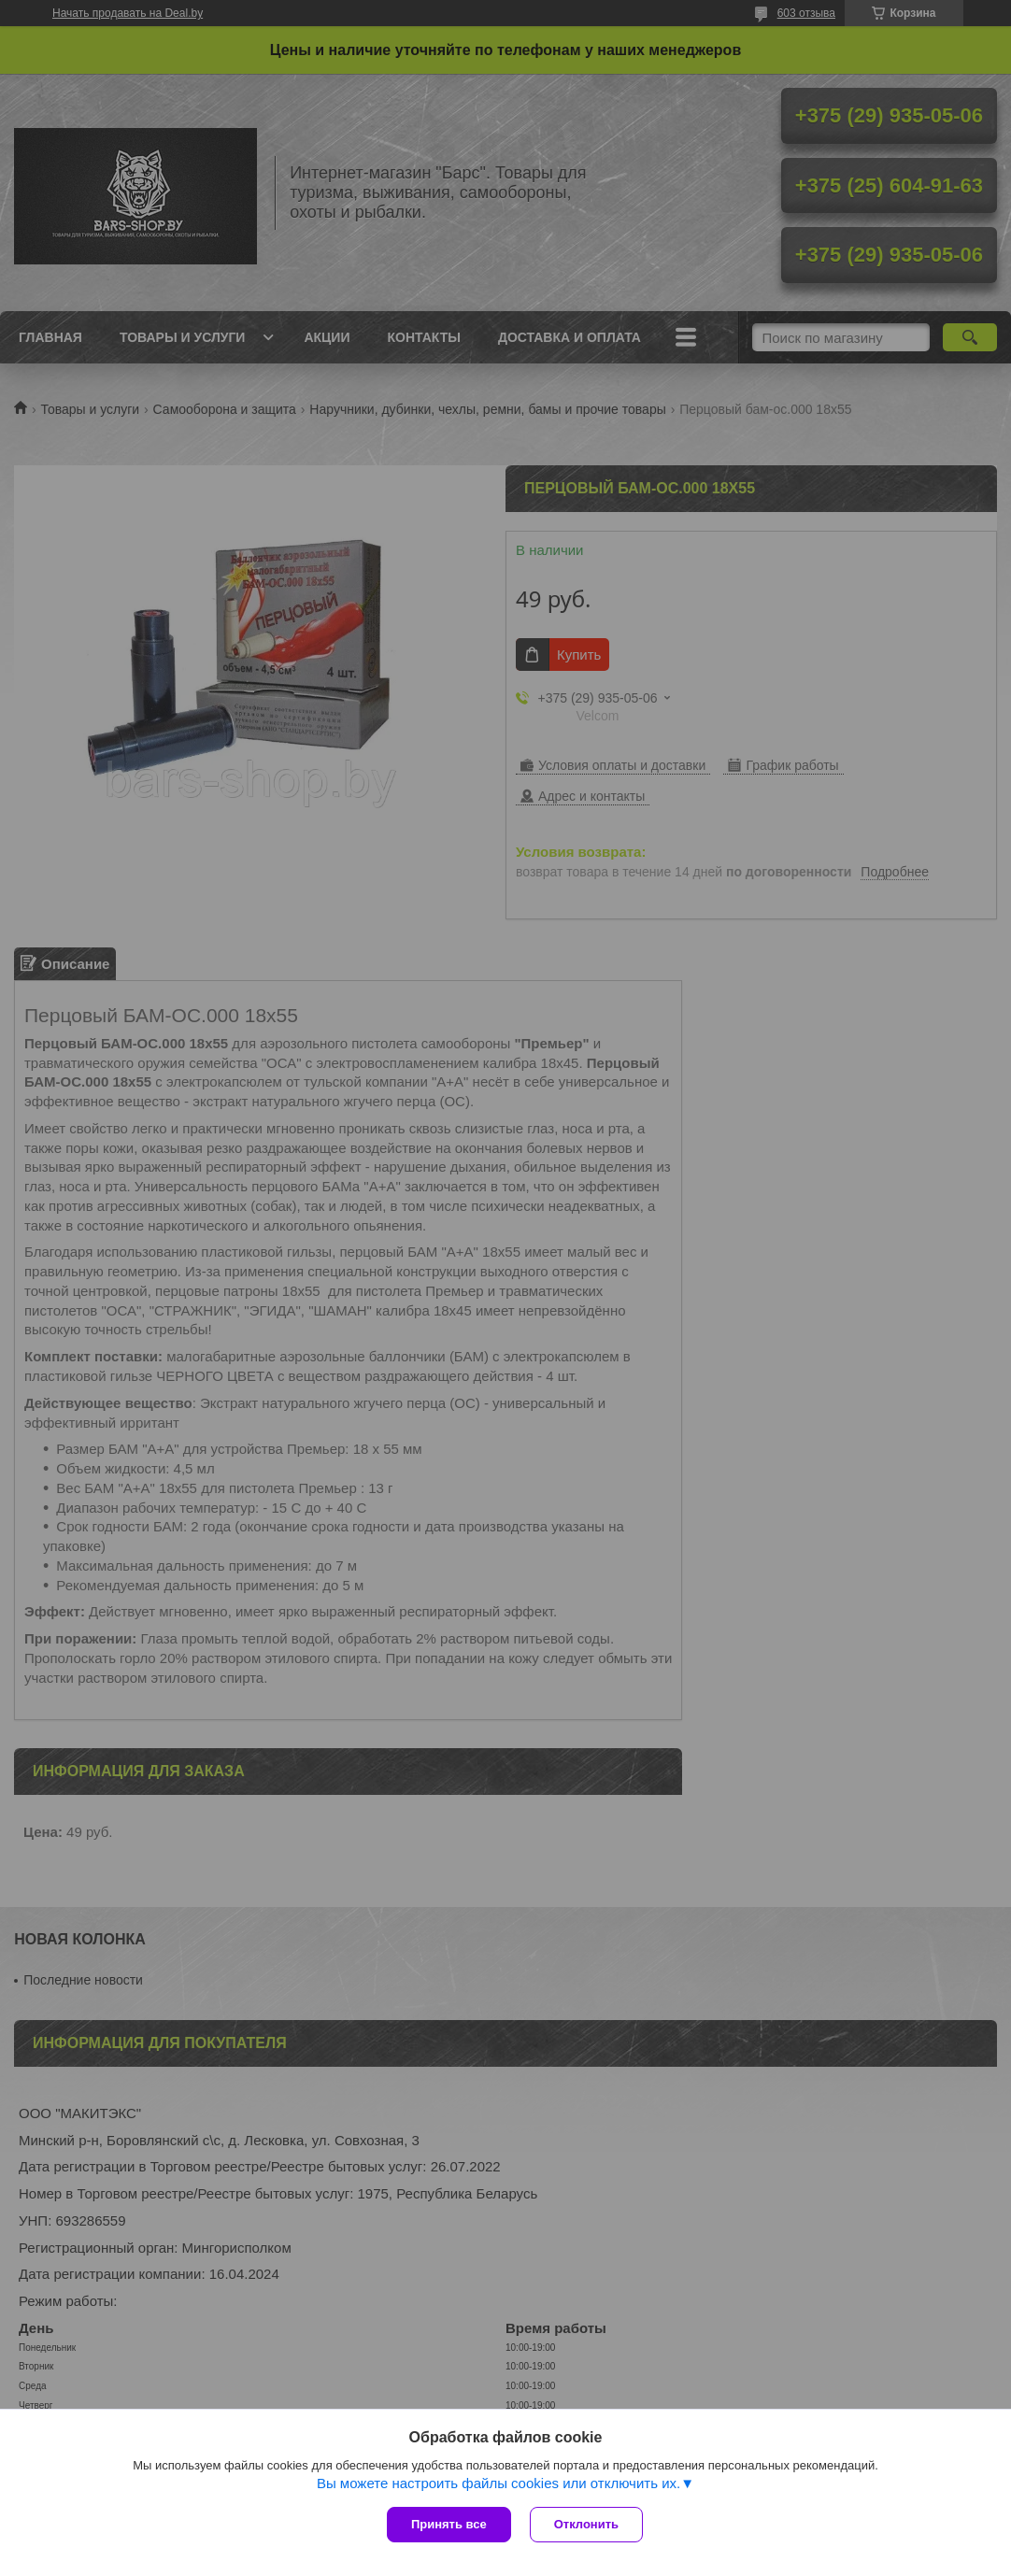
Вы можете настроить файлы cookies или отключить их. (498, 2483)
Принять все (449, 2524)
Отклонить (586, 2524)
